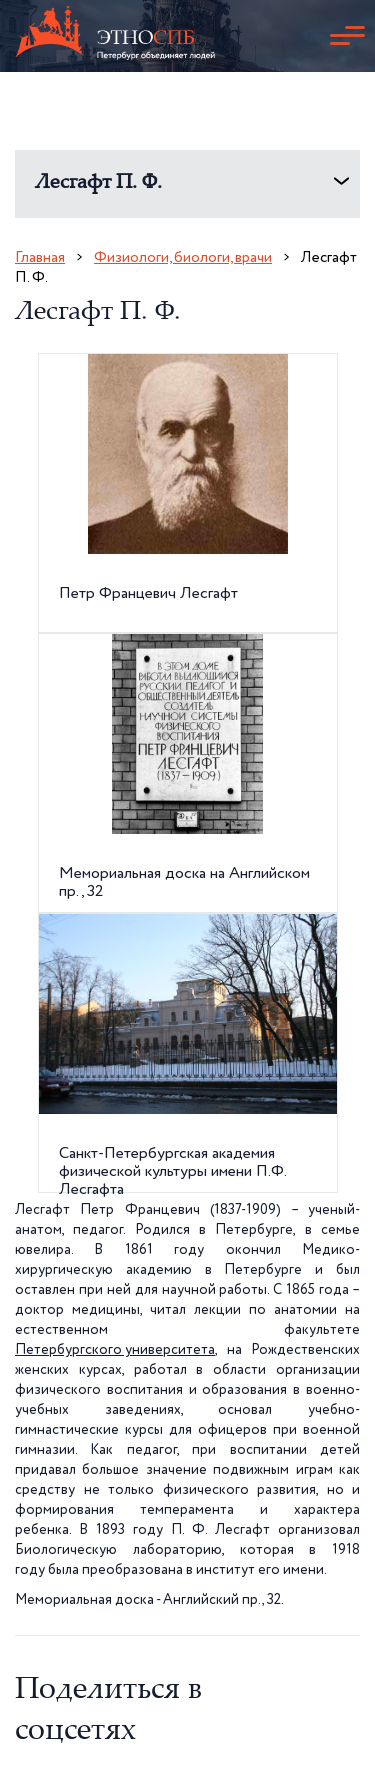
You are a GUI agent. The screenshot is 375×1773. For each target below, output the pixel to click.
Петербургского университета (115, 1350)
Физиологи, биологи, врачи (183, 257)
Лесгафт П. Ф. (98, 183)
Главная (40, 257)
